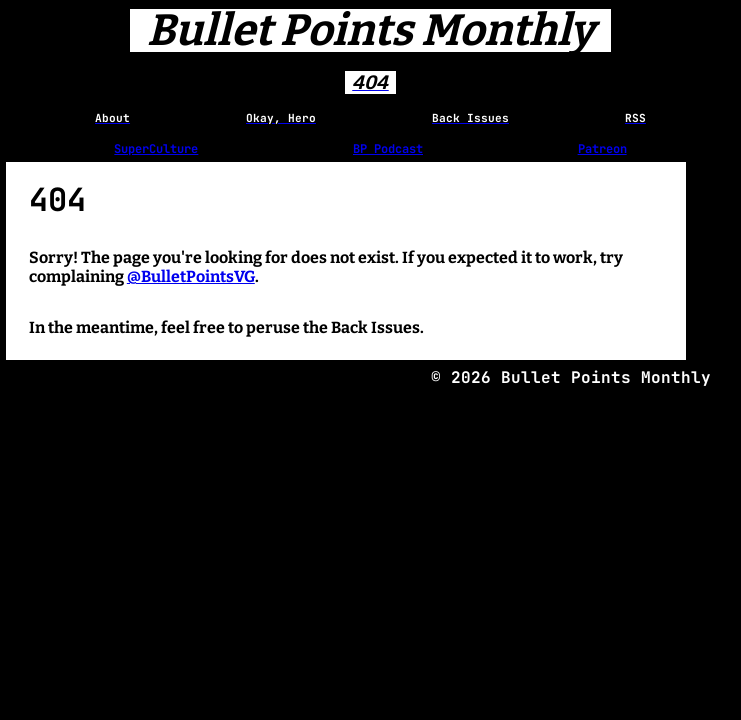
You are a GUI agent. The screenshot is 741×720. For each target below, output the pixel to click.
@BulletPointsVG (191, 276)
